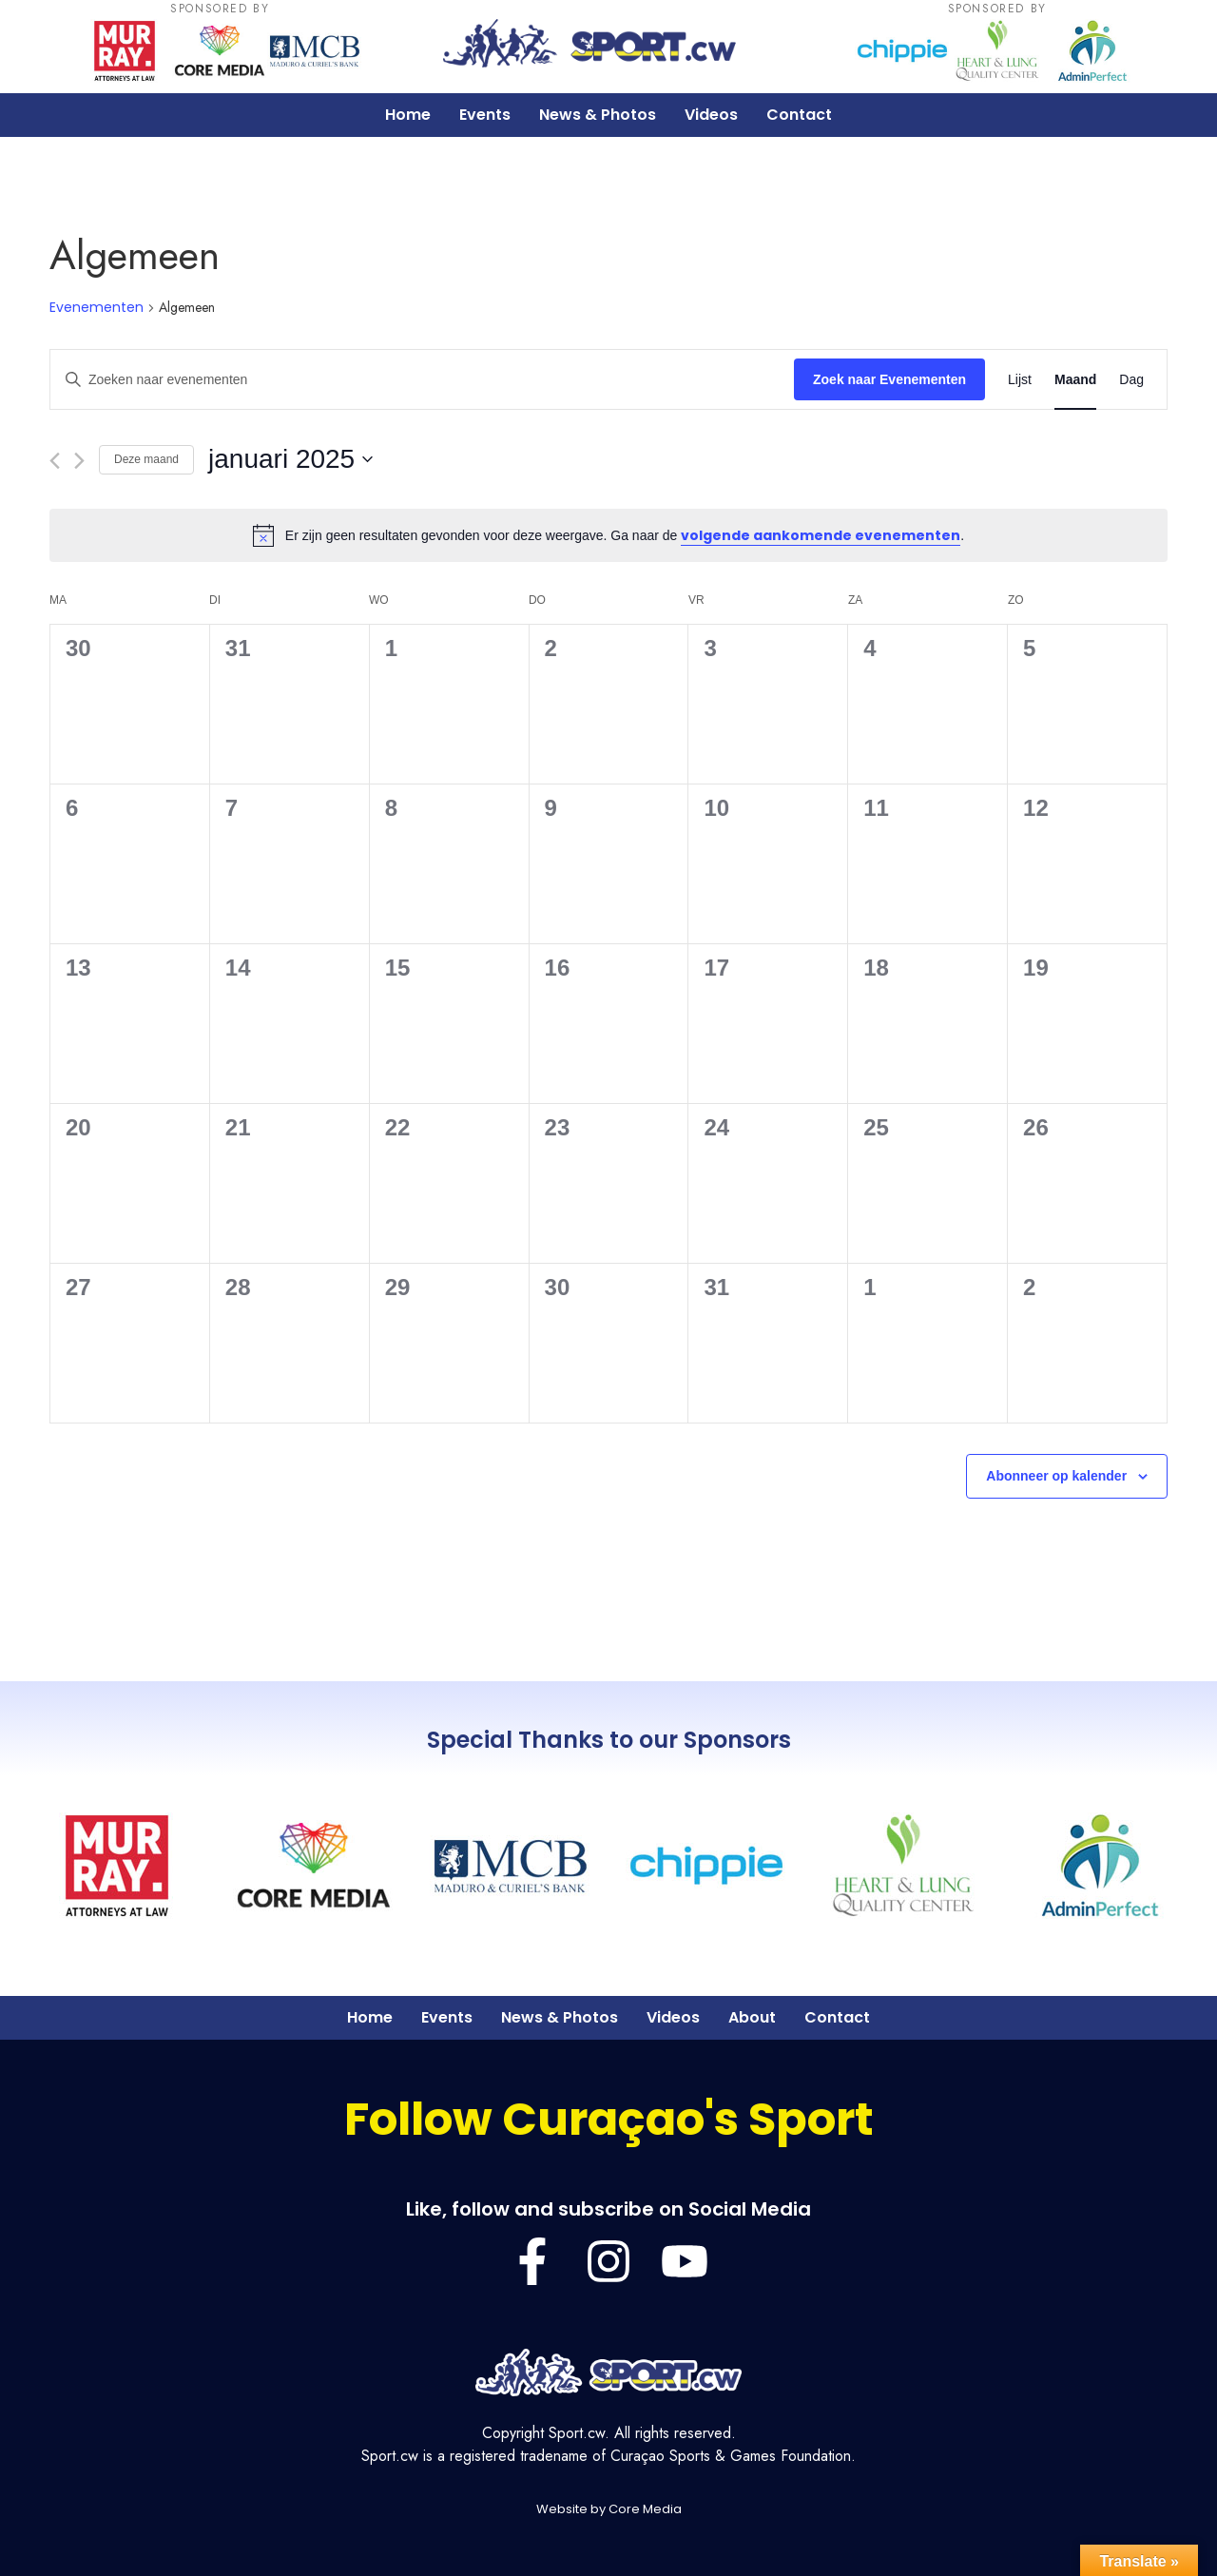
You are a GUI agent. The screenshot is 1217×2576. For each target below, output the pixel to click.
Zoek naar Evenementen (889, 379)
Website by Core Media (609, 2509)
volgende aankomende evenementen (820, 535)
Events (485, 115)
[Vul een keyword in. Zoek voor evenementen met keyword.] (422, 380)
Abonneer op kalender (1056, 1475)
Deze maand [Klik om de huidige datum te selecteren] (146, 459)
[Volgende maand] (79, 461)
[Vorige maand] (54, 461)
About (752, 2017)
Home (408, 115)
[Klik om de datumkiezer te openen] (290, 459)
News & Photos (597, 115)
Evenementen (96, 308)
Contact (799, 115)
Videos (711, 115)
